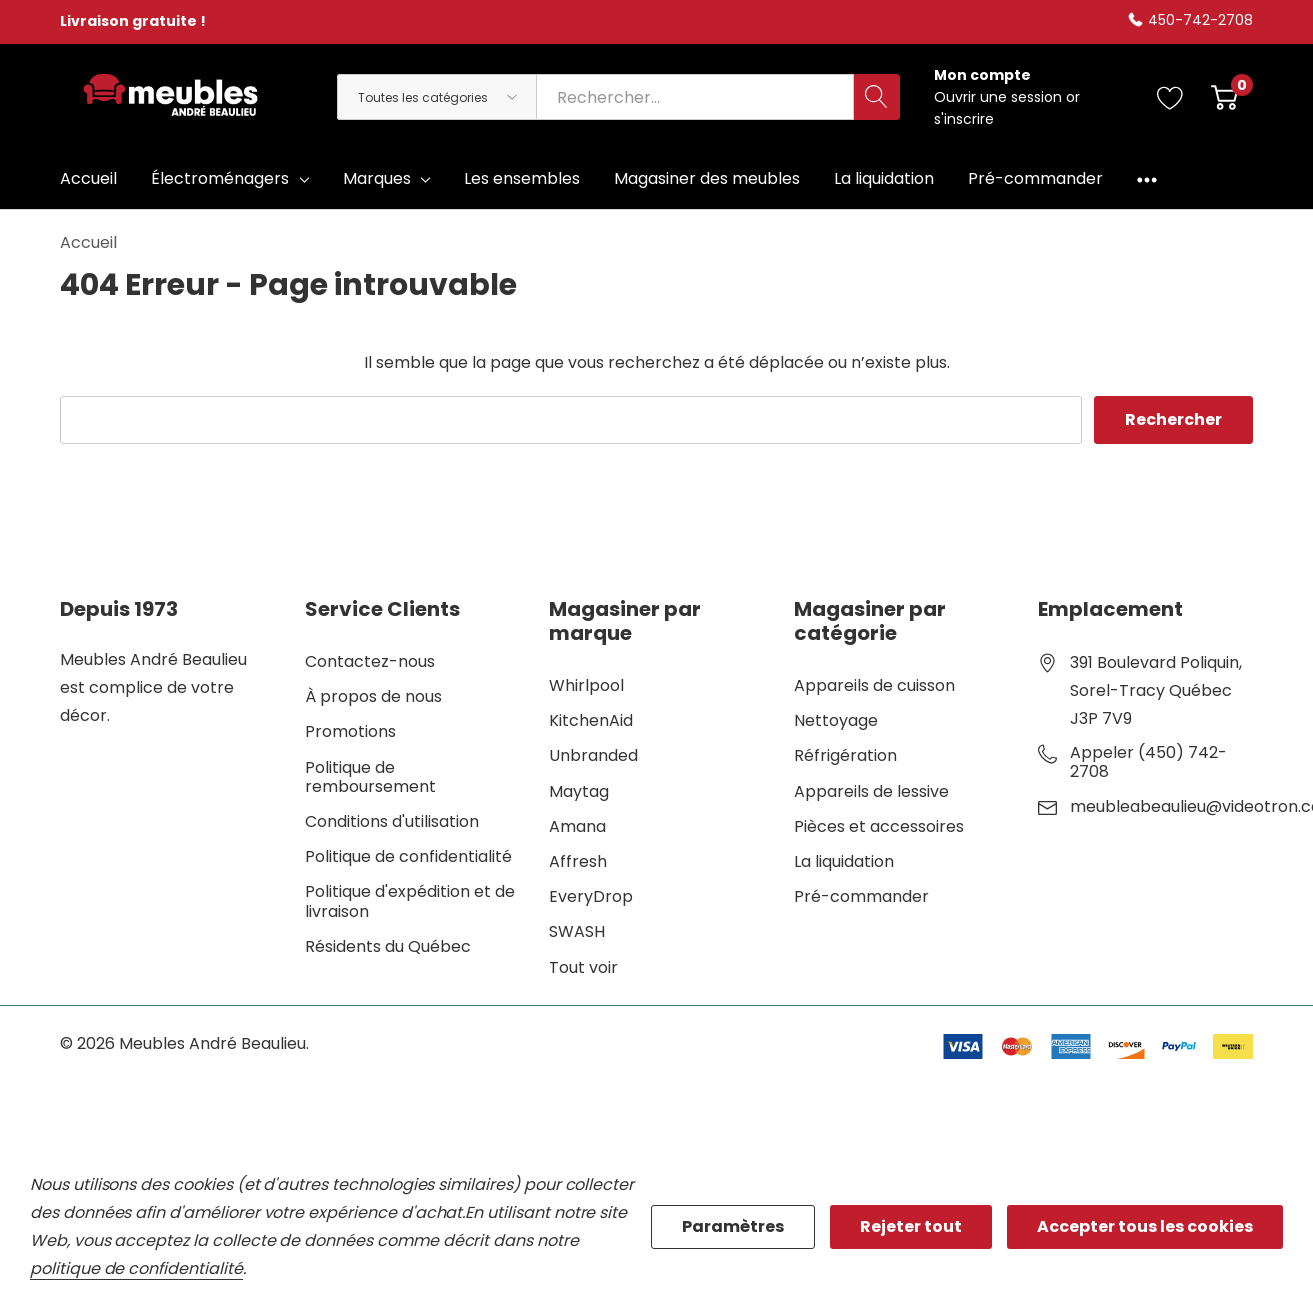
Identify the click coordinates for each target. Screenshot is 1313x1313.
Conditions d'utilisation (392, 821)
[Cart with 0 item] (1224, 97)
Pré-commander (861, 896)
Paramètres (733, 1226)
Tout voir (583, 967)
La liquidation (844, 861)
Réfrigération (845, 755)
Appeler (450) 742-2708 (1148, 762)
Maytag (579, 791)
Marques (377, 178)
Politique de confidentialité (408, 856)
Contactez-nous (370, 661)
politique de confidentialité (136, 1268)
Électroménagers (220, 178)
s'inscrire (964, 119)
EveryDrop (591, 896)
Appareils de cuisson (874, 685)
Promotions (350, 731)
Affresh (578, 861)
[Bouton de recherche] (877, 97)
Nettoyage (836, 720)
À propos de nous (373, 696)
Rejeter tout (911, 1226)
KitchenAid (591, 720)
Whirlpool (586, 685)
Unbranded (593, 755)
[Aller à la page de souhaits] (1170, 97)
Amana (577, 826)
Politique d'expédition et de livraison (410, 901)
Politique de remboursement (370, 777)
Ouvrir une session (1000, 97)
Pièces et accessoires (879, 826)
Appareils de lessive (871, 791)
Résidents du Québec (388, 946)
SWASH (577, 931)
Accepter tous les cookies (1145, 1226)
